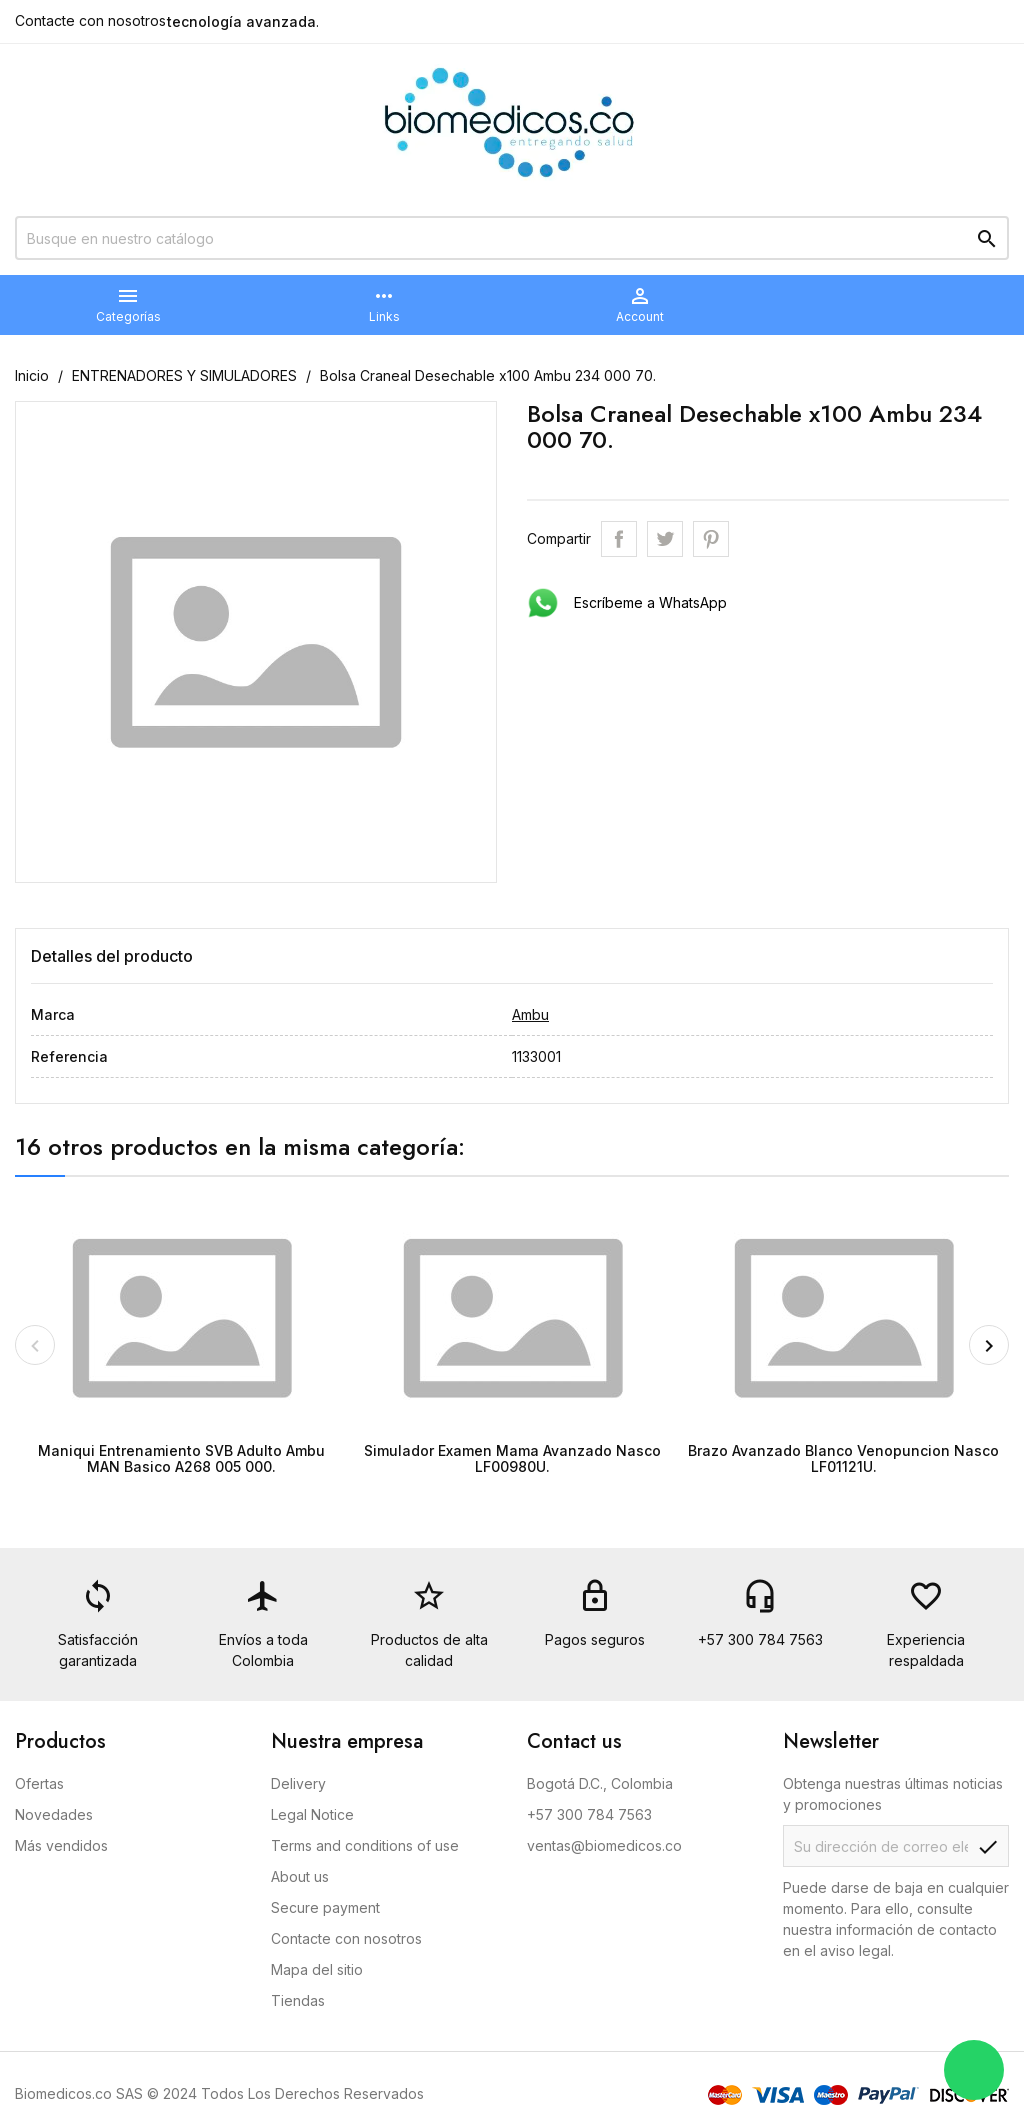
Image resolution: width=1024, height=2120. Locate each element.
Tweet (665, 539)
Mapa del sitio (317, 1969)
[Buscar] (512, 238)
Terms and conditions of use (365, 1845)
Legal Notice (312, 1814)
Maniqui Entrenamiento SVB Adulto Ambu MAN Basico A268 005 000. (181, 1458)
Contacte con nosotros (90, 20)
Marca (53, 1014)
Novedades (54, 1814)
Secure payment (325, 1907)
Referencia (69, 1056)
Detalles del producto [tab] (112, 956)
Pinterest (711, 539)
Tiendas (298, 2000)
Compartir (619, 539)
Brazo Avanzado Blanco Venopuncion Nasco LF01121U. (843, 1458)
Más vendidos (61, 1845)
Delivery (298, 1783)
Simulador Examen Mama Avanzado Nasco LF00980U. (512, 1458)
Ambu (530, 1014)
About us (300, 1876)
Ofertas (39, 1783)
